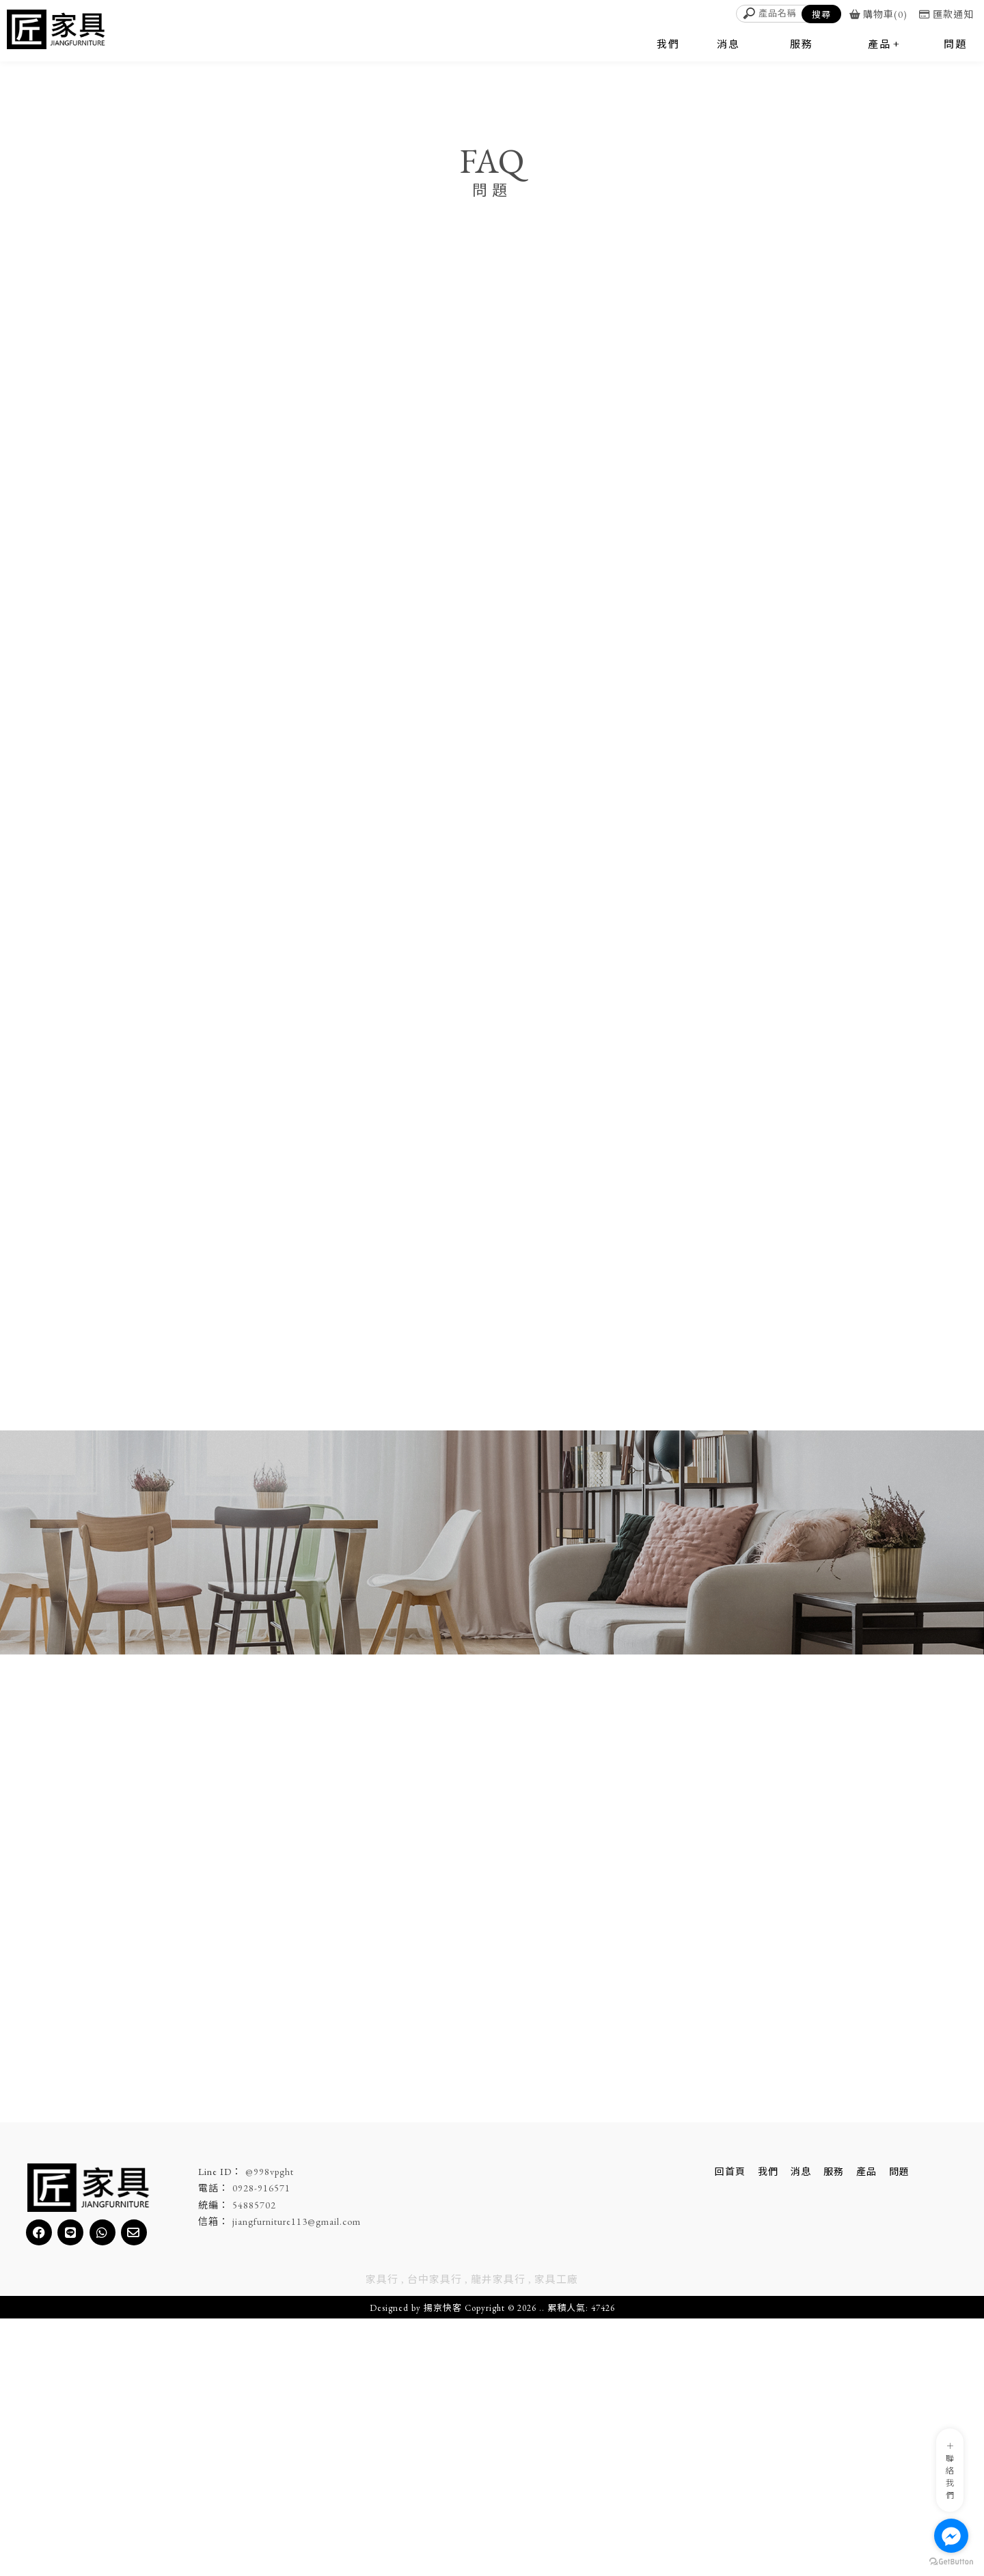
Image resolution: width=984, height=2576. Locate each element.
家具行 (382, 2536)
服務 (833, 2429)
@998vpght (269, 2429)
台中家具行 (434, 2536)
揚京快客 (443, 2565)
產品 (866, 2429)
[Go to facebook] (951, 2536)
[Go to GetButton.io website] (951, 2562)
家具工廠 (556, 2536)
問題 (899, 2429)
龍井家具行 (498, 2536)
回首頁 (730, 2429)
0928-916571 (261, 2445)
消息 (801, 2429)
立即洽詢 (537, 2244)
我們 (768, 2429)
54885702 (254, 2462)
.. (542, 2565)
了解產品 (447, 2244)
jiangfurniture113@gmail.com (296, 2479)
